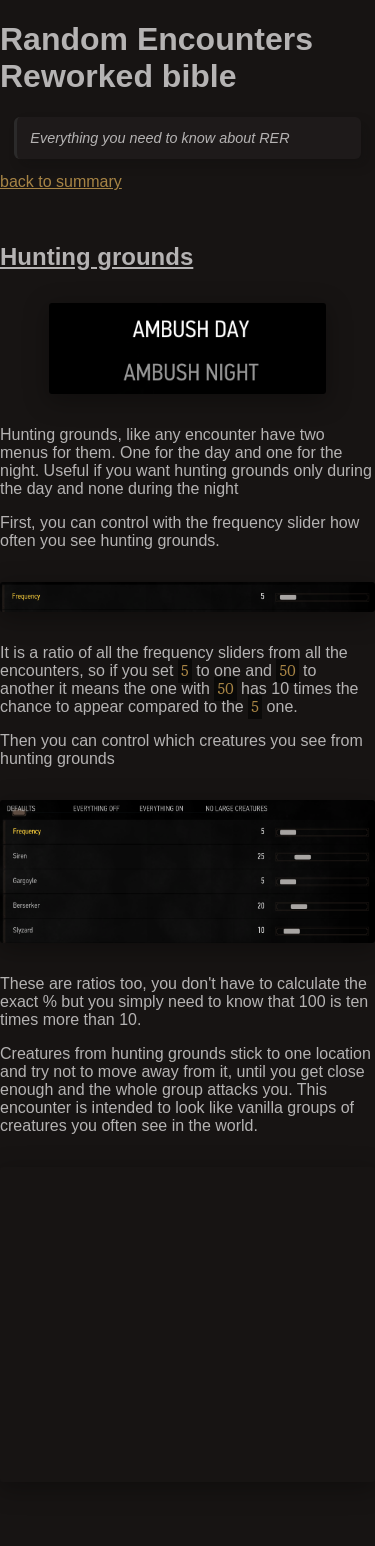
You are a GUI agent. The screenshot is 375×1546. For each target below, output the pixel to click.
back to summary (61, 181)
